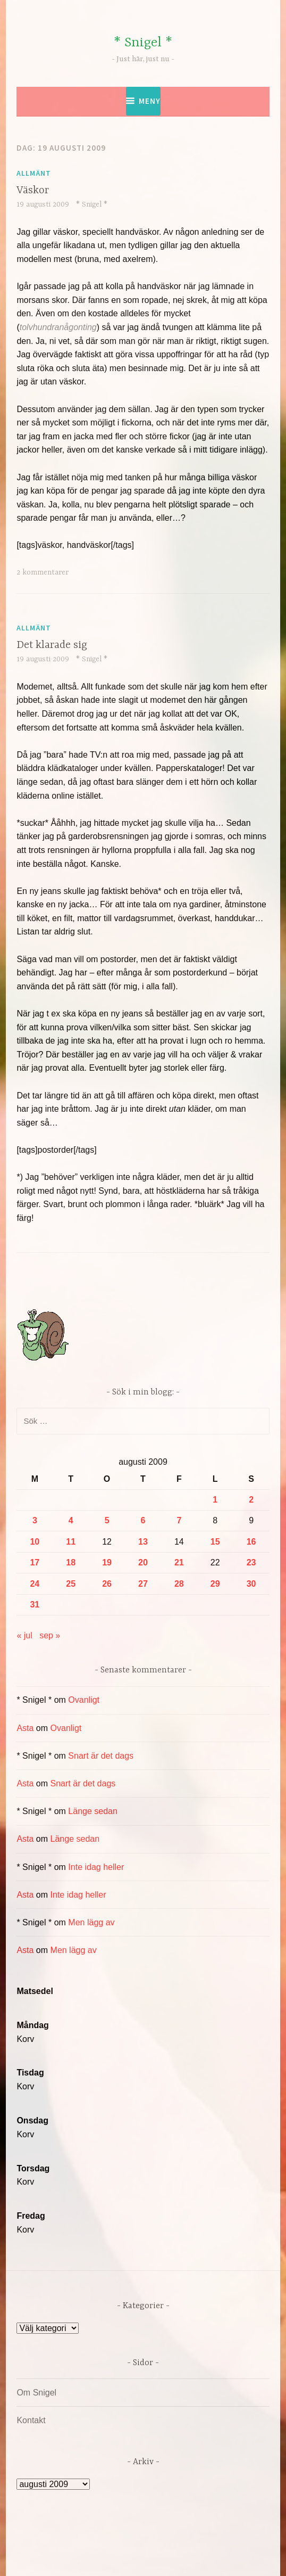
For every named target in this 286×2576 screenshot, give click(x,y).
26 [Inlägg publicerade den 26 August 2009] (107, 1583)
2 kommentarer (42, 572)
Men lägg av (91, 1922)
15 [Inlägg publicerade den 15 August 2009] (215, 1541)
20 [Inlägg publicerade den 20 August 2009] (143, 1562)
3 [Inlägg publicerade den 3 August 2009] (34, 1520)
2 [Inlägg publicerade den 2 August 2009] (251, 1499)
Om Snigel (36, 2392)
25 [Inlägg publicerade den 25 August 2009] (70, 1583)
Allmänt (33, 173)
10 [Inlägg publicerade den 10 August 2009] (34, 1541)
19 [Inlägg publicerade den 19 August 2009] (107, 1562)
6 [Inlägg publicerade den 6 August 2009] (143, 1520)
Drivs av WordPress (98, 2543)
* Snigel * (143, 43)
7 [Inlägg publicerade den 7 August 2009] (178, 1520)
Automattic (141, 2556)
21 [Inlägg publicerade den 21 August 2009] (179, 1562)
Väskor (32, 190)
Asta (24, 1728)
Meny (150, 101)
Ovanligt (83, 1699)
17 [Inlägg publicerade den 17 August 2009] (34, 1562)
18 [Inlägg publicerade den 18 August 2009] (70, 1562)
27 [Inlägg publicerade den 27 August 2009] (143, 1583)
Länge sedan (92, 1811)
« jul (24, 1635)
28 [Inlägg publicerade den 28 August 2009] (179, 1583)
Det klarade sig (51, 645)
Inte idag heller (96, 1867)
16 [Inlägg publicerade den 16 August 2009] (251, 1541)
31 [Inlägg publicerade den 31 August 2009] (34, 1604)
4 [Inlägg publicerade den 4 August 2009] (71, 1520)
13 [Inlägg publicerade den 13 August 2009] (143, 1541)
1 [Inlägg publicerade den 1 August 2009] (215, 1499)
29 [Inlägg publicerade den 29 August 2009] (215, 1583)
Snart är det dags (100, 1755)
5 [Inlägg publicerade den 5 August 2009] (107, 1520)
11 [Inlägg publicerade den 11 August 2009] (70, 1541)
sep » (49, 1635)
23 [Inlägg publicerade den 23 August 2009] (251, 1562)
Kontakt (30, 2420)
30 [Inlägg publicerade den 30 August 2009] (251, 1583)
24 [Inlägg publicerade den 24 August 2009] (34, 1583)
